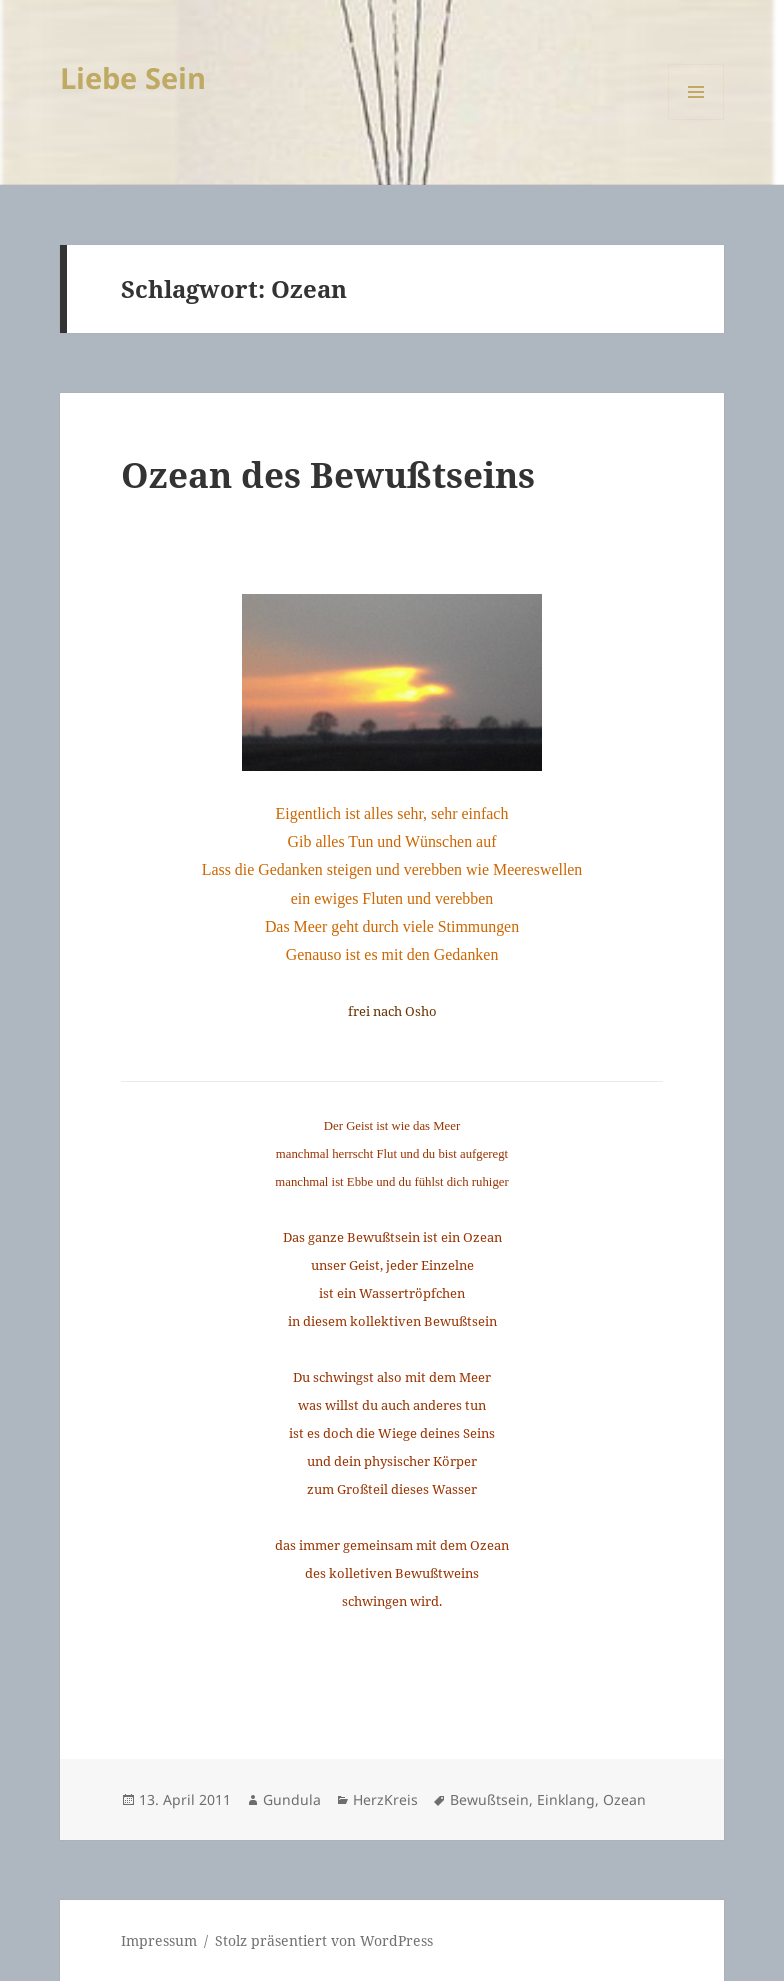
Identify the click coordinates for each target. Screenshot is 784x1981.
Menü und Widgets (696, 119)
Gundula (292, 1799)
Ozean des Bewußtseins (328, 474)
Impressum (159, 1940)
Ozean (624, 1799)
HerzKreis (385, 1799)
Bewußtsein (489, 1799)
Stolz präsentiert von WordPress (324, 1940)
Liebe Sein (133, 77)
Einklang (566, 1799)
